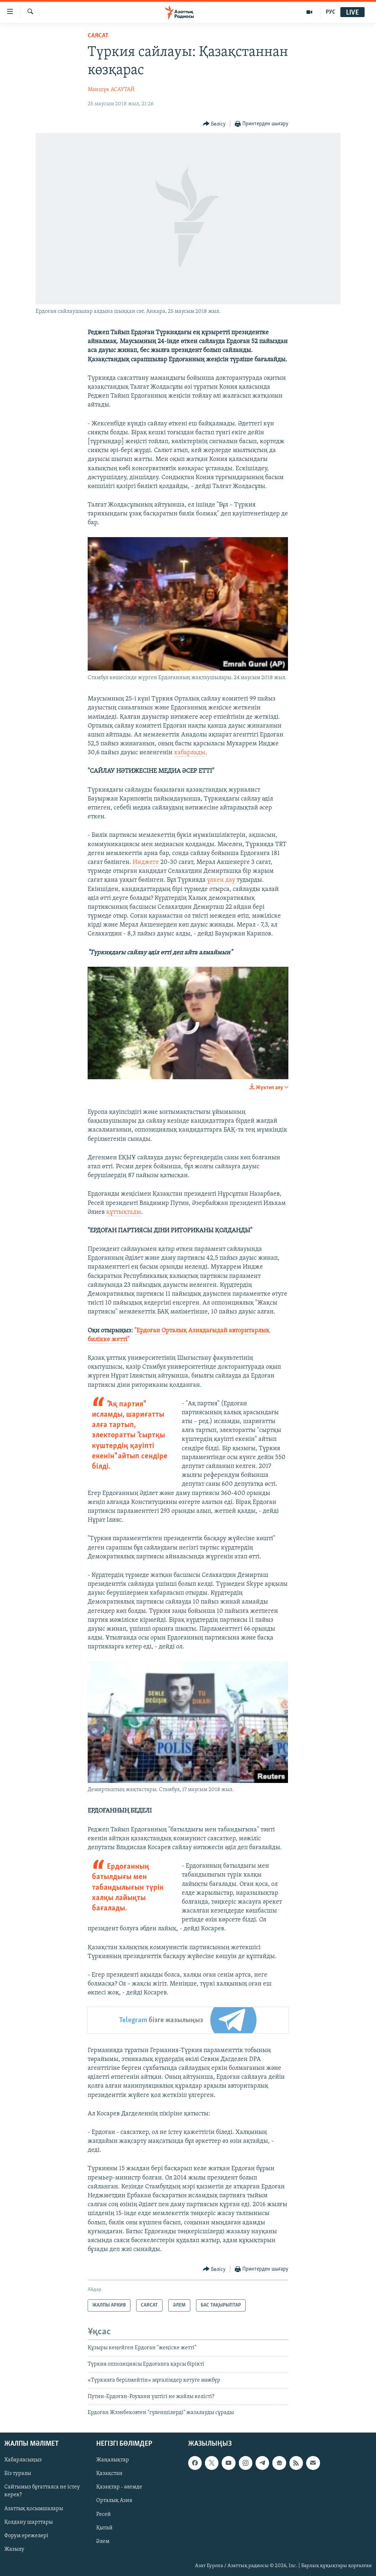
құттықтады (123, 1212)
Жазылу (14, 2549)
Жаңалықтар (112, 2460)
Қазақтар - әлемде (119, 2487)
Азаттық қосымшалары (33, 2509)
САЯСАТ (98, 35)
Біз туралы (17, 2474)
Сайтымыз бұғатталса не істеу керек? (42, 2491)
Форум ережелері (26, 2536)
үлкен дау (222, 880)
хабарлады (189, 752)
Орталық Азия (114, 2501)
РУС (330, 12)
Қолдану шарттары (28, 2522)
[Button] (214, 124)
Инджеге (146, 862)
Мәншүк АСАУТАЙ (111, 90)
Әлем (102, 2541)
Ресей (103, 2514)
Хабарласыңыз (23, 2460)
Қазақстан (109, 2474)
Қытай (104, 2528)
